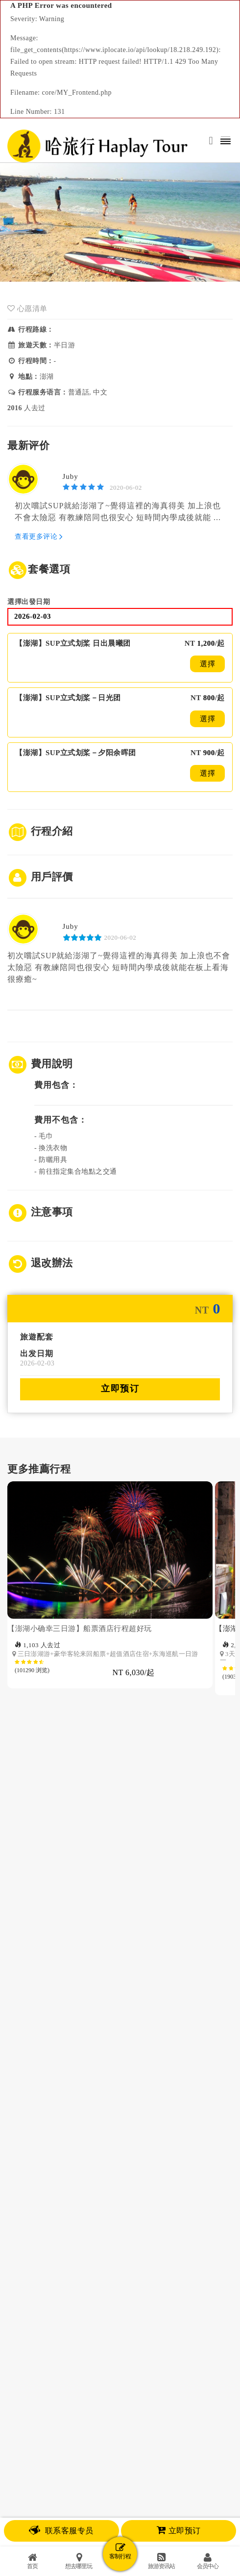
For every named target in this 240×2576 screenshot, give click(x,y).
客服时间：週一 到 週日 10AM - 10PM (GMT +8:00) (120, 2489)
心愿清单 (27, 309)
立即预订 (120, 1388)
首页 (32, 2561)
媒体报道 (102, 2289)
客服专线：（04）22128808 (120, 2454)
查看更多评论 (39, 536)
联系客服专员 (61, 2530)
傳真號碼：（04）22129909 (120, 2466)
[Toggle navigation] (225, 141)
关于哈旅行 (62, 2289)
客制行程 (120, 2551)
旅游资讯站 (161, 2561)
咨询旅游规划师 (120, 2260)
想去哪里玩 (78, 2561)
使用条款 (120, 2370)
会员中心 (207, 2561)
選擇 (207, 664)
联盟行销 (176, 2289)
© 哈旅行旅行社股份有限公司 (119, 2420)
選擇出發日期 (28, 601)
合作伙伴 (139, 2289)
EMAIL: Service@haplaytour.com (119, 2477)
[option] (111, 1658)
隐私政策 (120, 2383)
